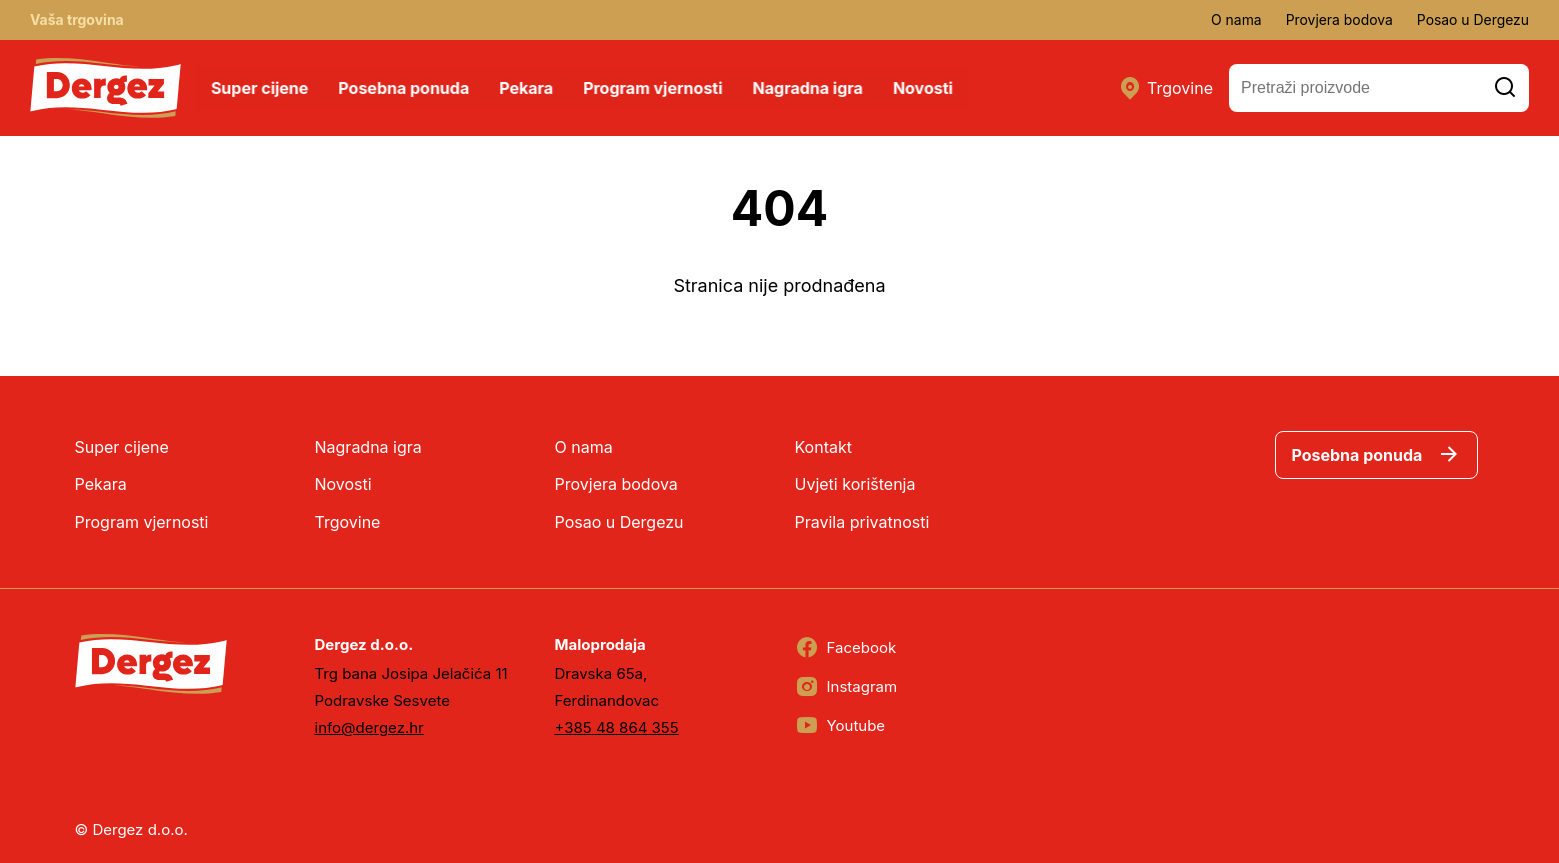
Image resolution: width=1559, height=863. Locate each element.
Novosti (924, 88)
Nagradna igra (809, 88)
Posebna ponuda (404, 88)
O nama (1234, 19)
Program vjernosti (653, 88)
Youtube (840, 726)
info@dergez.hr (369, 727)
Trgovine (1165, 88)
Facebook (846, 648)
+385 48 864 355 (617, 727)
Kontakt (823, 447)
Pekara (527, 88)
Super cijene (260, 88)
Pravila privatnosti (862, 522)
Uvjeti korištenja (855, 484)
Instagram (846, 687)
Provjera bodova (1338, 19)
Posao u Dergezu (1472, 19)
